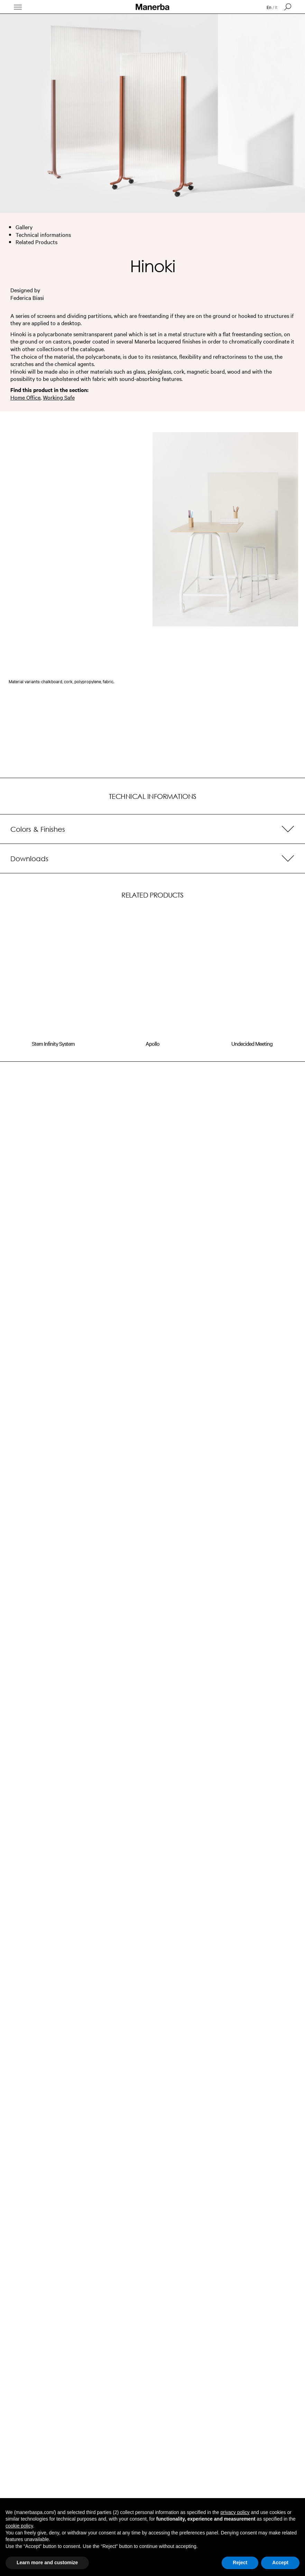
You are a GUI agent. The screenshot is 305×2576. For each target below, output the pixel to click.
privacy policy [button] (235, 2512)
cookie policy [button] (19, 2526)
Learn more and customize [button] (47, 2562)
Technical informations (43, 234)
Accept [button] (280, 2562)
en (269, 7)
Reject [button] (240, 2562)
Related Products (36, 242)
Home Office (25, 397)
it (276, 7)
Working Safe (59, 397)
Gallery (24, 227)
